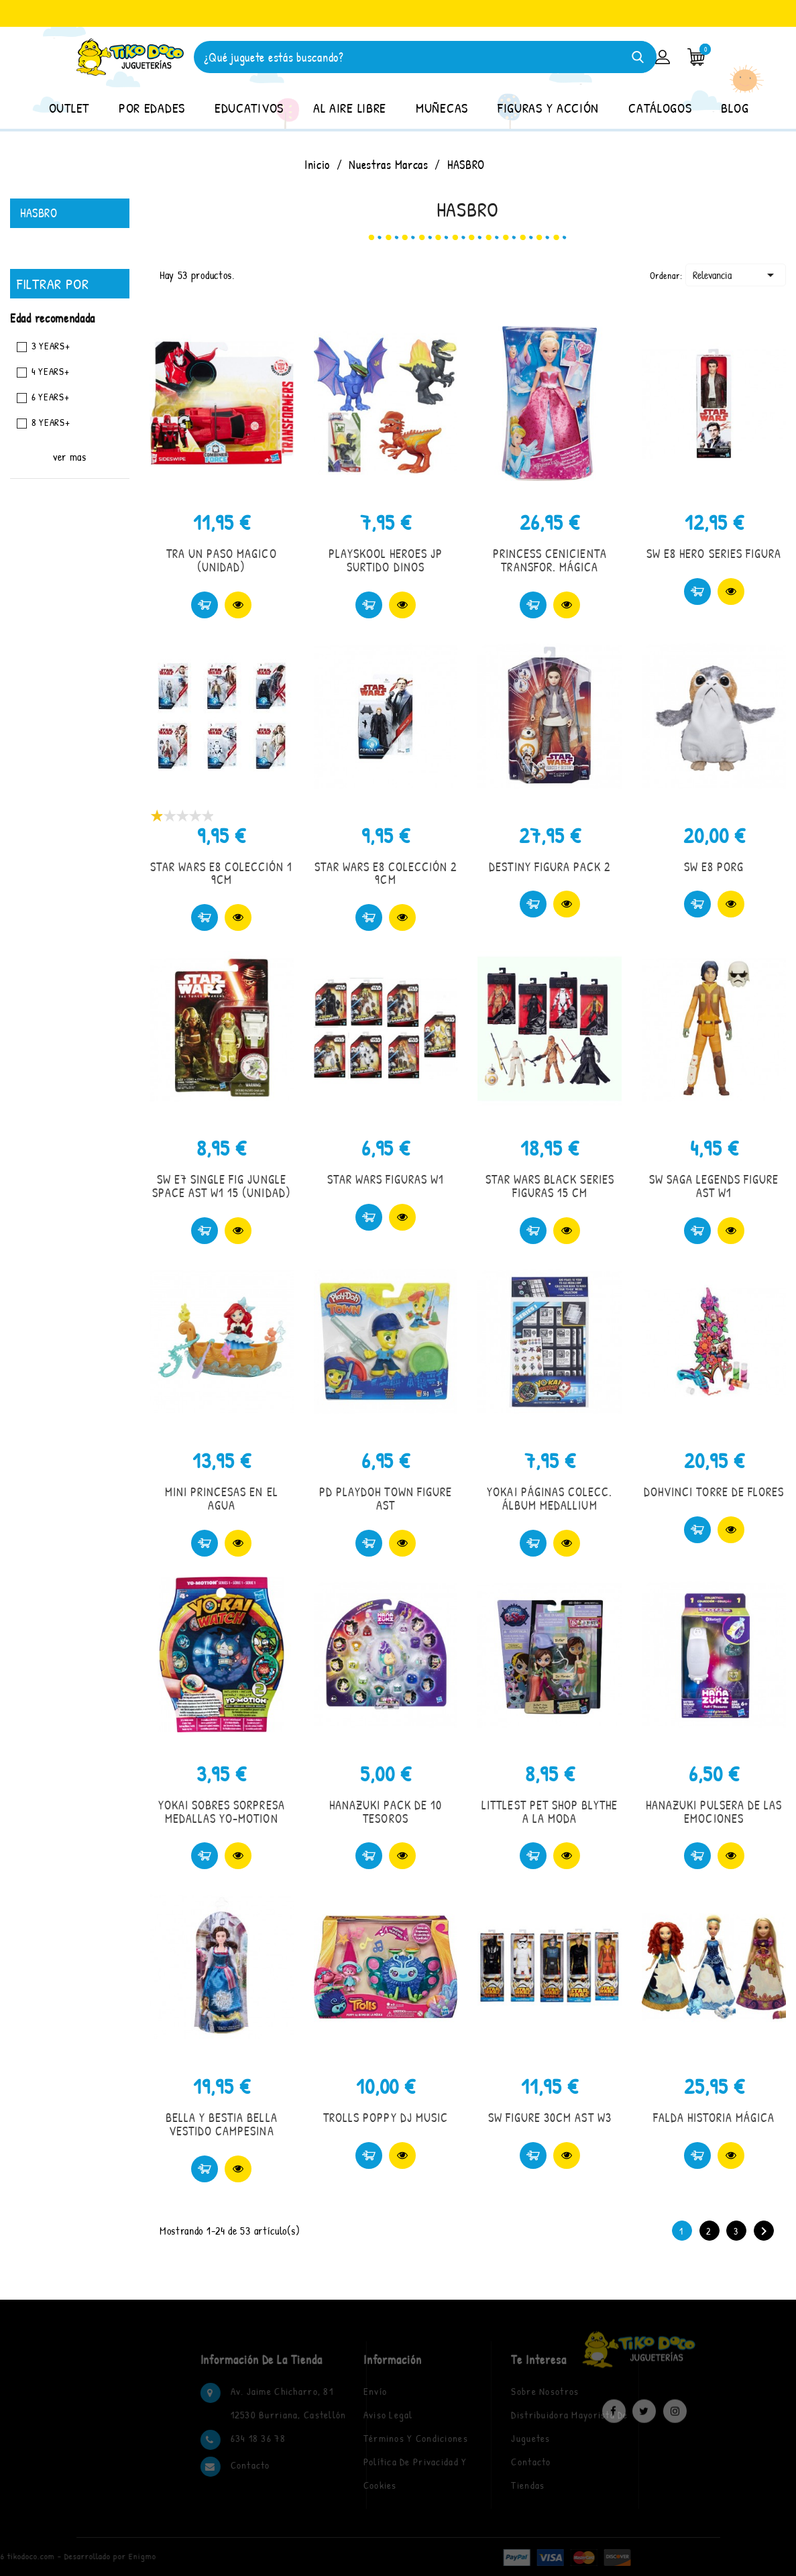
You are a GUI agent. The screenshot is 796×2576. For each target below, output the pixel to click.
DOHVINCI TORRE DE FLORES (714, 1491)
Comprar (204, 605)
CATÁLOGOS (659, 108)
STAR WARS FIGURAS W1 (386, 1179)
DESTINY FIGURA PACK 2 (549, 866)
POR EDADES (152, 108)
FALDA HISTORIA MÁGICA (714, 2117)
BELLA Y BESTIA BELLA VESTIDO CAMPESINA (222, 2124)
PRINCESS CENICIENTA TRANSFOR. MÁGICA (550, 560)
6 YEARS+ (51, 397)
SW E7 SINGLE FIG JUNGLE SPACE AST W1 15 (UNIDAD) (221, 1186)
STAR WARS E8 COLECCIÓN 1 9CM (221, 873)
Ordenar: (666, 275)
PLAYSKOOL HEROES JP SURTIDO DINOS (386, 560)
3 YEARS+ (51, 346)
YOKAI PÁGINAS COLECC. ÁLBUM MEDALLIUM (549, 1498)
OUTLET (69, 108)
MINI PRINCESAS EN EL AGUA (221, 1498)
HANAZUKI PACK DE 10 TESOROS (386, 1812)
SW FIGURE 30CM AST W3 (550, 2117)
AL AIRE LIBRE (349, 108)
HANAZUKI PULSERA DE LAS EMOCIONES (714, 1812)
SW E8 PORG (714, 866)
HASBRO (38, 213)
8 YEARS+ (51, 422)
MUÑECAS (442, 108)
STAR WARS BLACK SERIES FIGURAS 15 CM (550, 1186)
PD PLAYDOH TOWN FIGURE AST (385, 1498)
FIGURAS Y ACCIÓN (548, 108)
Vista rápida (238, 605)
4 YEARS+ (51, 371)
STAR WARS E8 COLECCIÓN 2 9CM (386, 873)
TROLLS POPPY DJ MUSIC (385, 2117)
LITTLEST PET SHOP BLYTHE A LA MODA (549, 1812)
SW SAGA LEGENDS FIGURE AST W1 (714, 1186)
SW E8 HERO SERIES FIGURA (713, 553)
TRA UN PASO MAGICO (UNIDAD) (221, 560)
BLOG (734, 108)
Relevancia (736, 275)
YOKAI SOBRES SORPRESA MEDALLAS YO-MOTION (221, 1812)
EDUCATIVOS (249, 108)
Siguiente (764, 2231)
